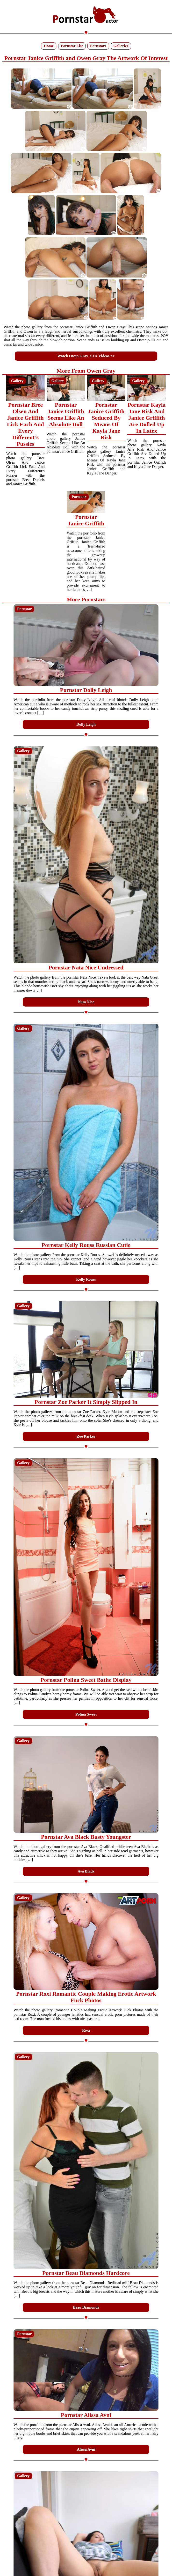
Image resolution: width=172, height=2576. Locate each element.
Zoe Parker (86, 1436)
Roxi (86, 2030)
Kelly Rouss (86, 1279)
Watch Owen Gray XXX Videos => (86, 356)
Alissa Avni (86, 2449)
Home (49, 46)
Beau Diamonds (86, 2307)
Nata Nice (86, 1002)
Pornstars (98, 46)
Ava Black (86, 1871)
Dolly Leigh (86, 724)
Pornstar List (72, 46)
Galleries (121, 46)
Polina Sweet (86, 1714)
